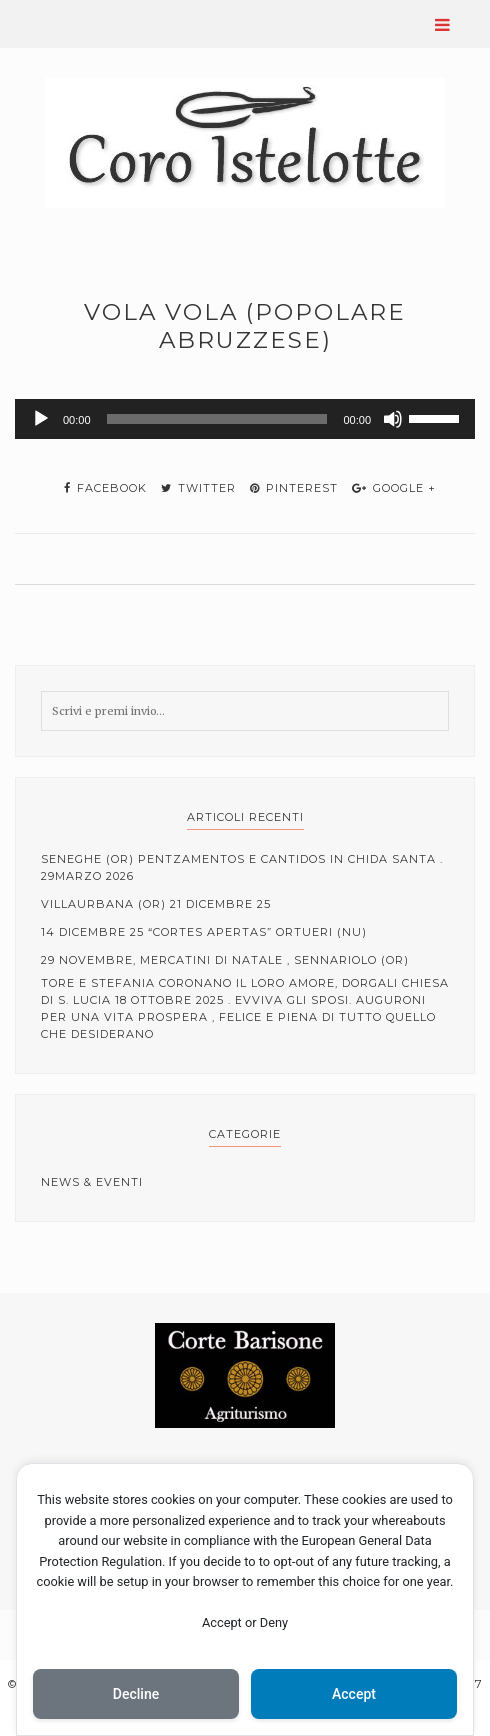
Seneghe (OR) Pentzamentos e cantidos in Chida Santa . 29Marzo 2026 (242, 867)
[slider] (217, 419)
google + (394, 488)
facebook (105, 488)
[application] (245, 419)
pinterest (294, 488)
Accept (354, 1694)
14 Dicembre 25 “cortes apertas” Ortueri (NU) (204, 932)
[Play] (41, 419)
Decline (136, 1694)
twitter (198, 488)
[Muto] (393, 419)
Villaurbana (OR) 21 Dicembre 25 (156, 904)
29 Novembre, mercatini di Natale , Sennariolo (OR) (225, 960)
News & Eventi (92, 1182)
